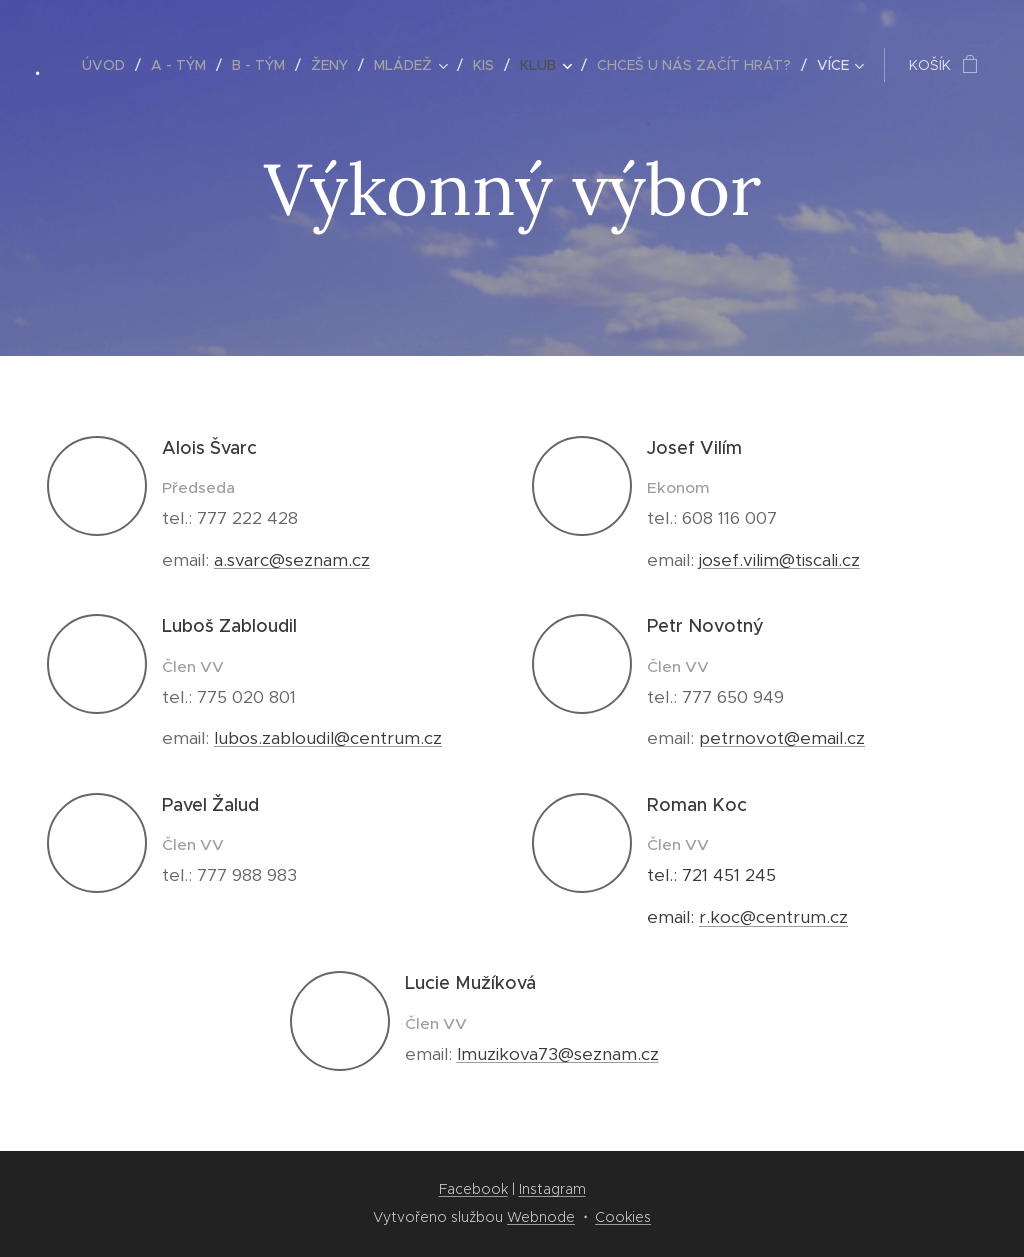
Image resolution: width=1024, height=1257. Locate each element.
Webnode (541, 1217)
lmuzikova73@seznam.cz (558, 1054)
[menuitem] (109, 65)
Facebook (473, 1189)
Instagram (552, 1189)
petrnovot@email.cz (782, 738)
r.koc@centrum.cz (773, 917)
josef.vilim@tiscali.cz (779, 560)
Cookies (623, 1217)
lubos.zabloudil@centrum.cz (328, 738)
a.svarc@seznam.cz (292, 560)
